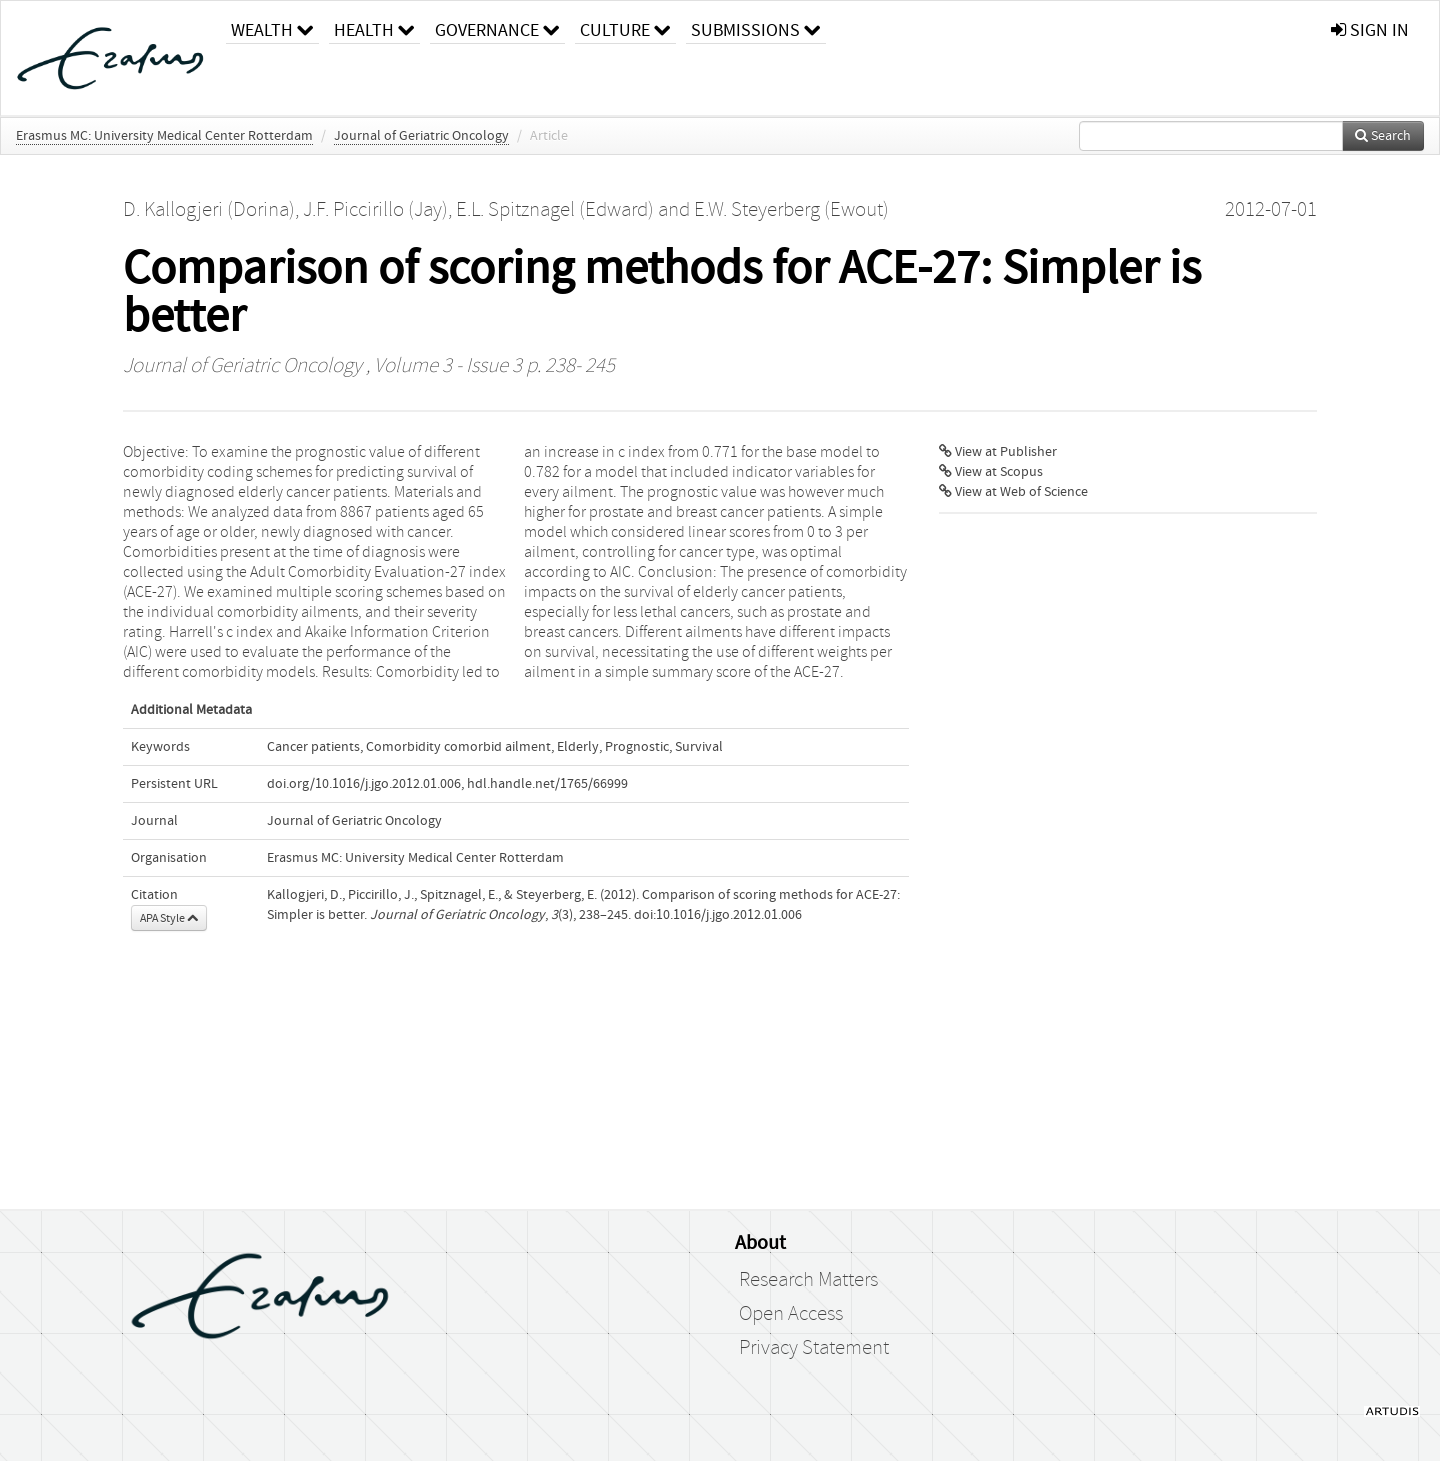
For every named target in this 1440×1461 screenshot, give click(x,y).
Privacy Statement (814, 1348)
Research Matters (808, 1280)
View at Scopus (991, 472)
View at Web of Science (1013, 492)
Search (1383, 136)
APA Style (169, 918)
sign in (1370, 30)
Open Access (791, 1314)
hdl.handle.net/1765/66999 (547, 784)
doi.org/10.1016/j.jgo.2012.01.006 (364, 784)
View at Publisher (998, 452)
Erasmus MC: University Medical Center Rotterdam (164, 136)
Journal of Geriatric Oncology (421, 136)
